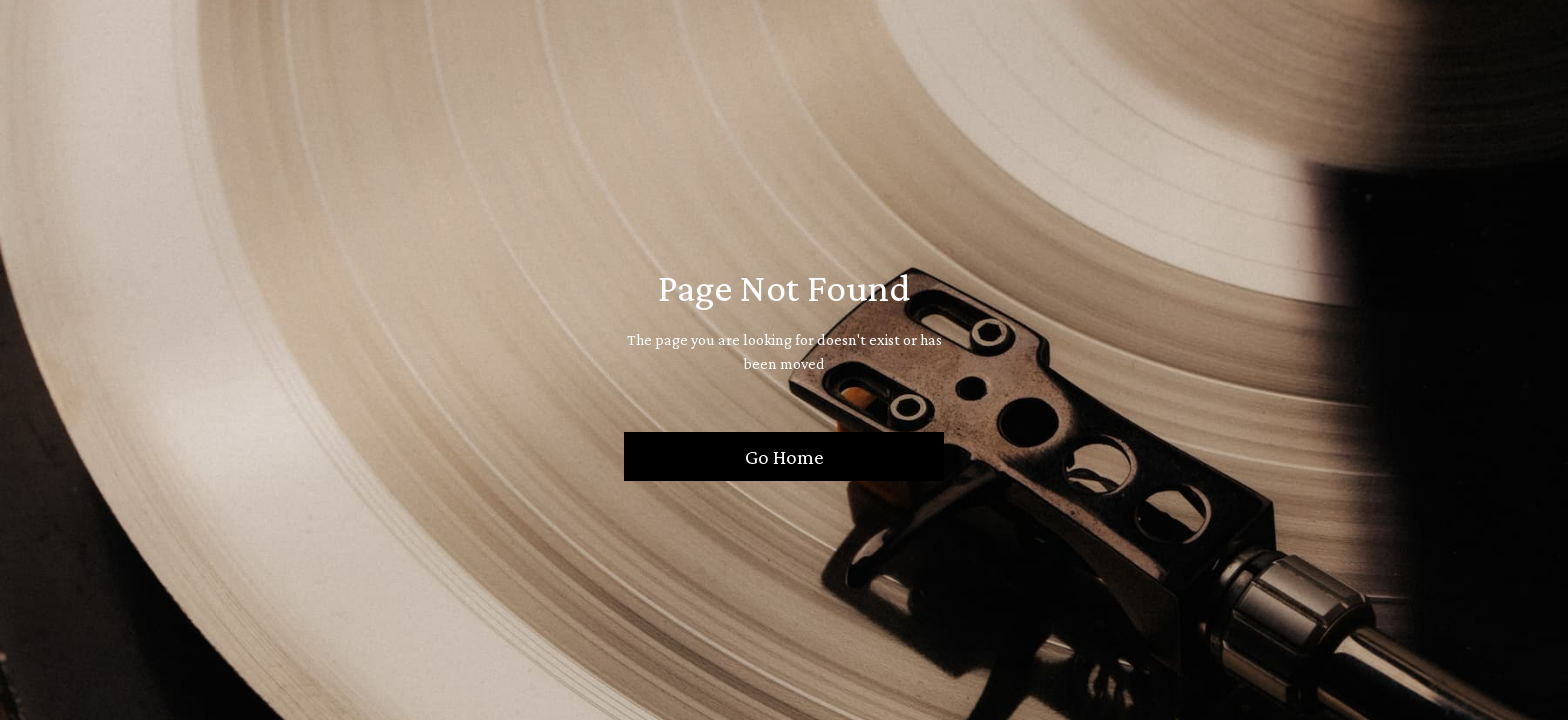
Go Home (784, 456)
